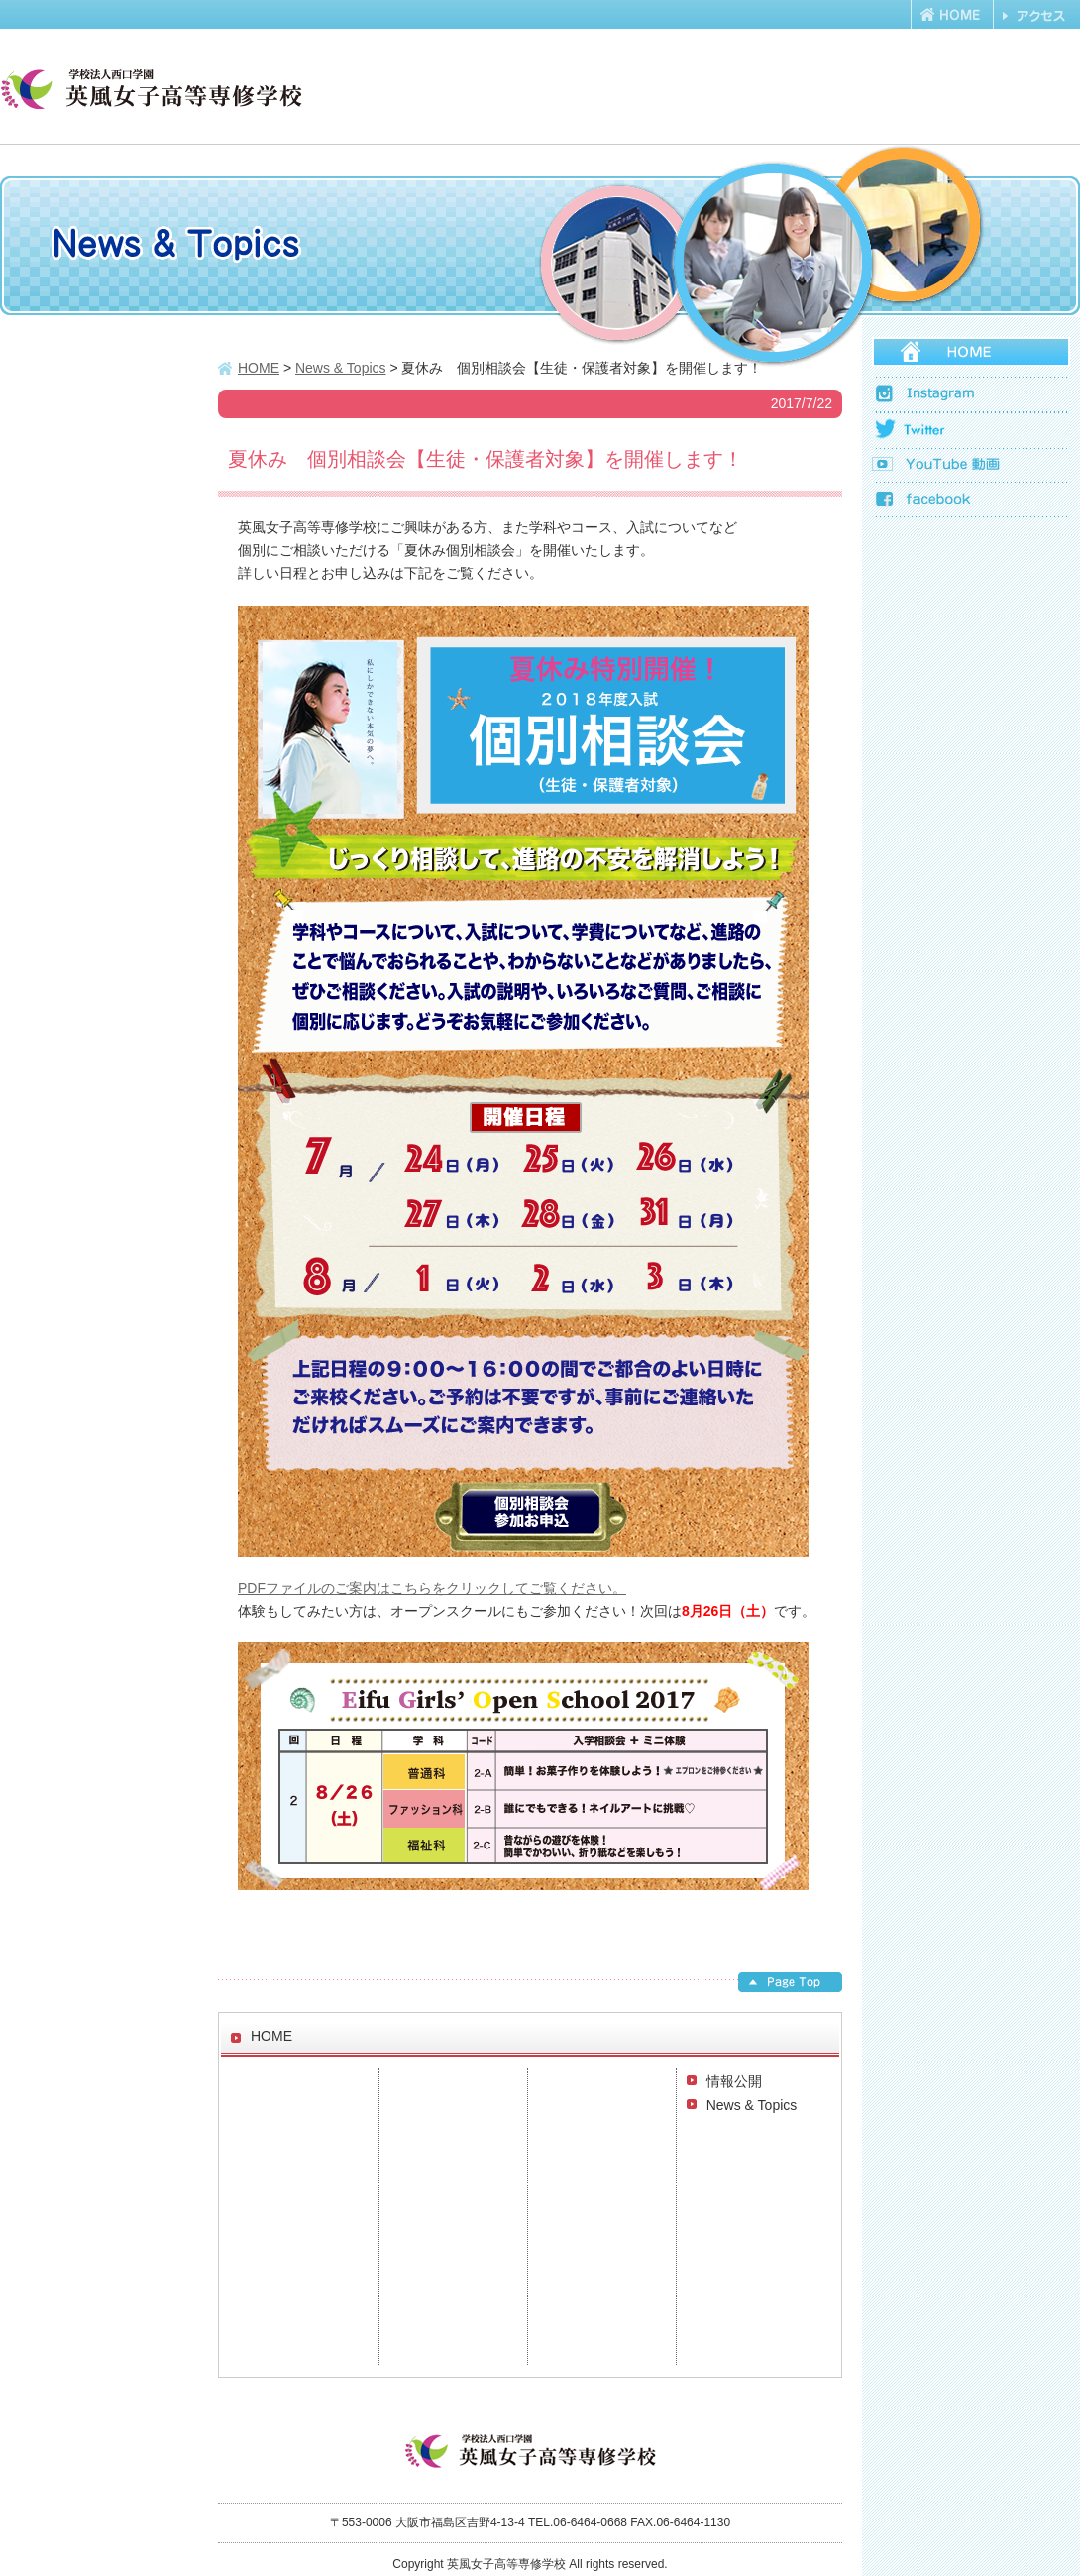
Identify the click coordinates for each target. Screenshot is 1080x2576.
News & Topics (752, 2105)
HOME (258, 368)
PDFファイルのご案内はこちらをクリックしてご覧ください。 (432, 1588)
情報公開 (734, 2081)
